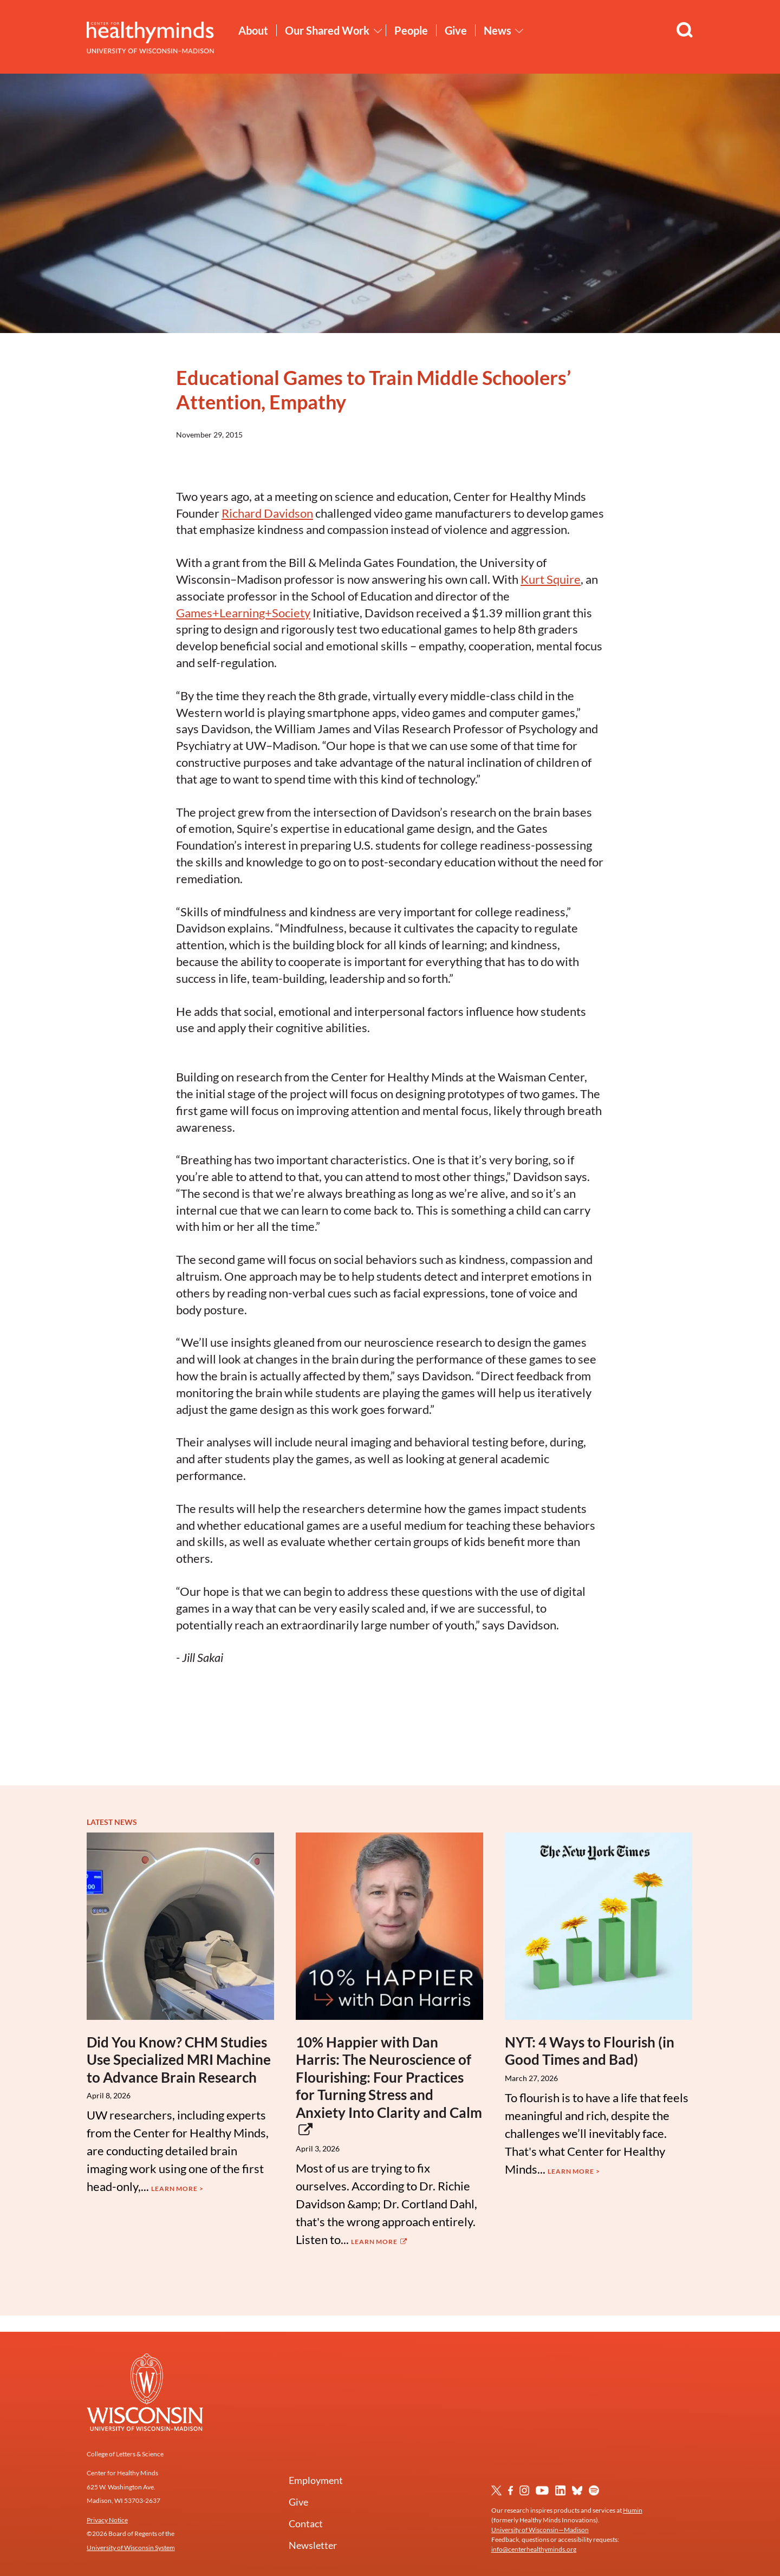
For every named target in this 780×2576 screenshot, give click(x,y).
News (497, 30)
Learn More (379, 2242)
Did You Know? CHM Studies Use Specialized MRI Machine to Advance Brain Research (179, 2059)
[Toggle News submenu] (519, 30)
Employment (316, 2480)
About (253, 30)
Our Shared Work (327, 30)
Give (456, 30)
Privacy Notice (107, 2520)
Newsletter (313, 2545)
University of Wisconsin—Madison (540, 2530)
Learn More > (177, 2188)
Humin (632, 2510)
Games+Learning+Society (243, 612)
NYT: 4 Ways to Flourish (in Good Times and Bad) (589, 2051)
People (411, 30)
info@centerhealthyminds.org (533, 2549)
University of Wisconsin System (131, 2548)
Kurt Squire (551, 579)
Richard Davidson (267, 513)
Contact (306, 2523)
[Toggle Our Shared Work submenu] (378, 30)
